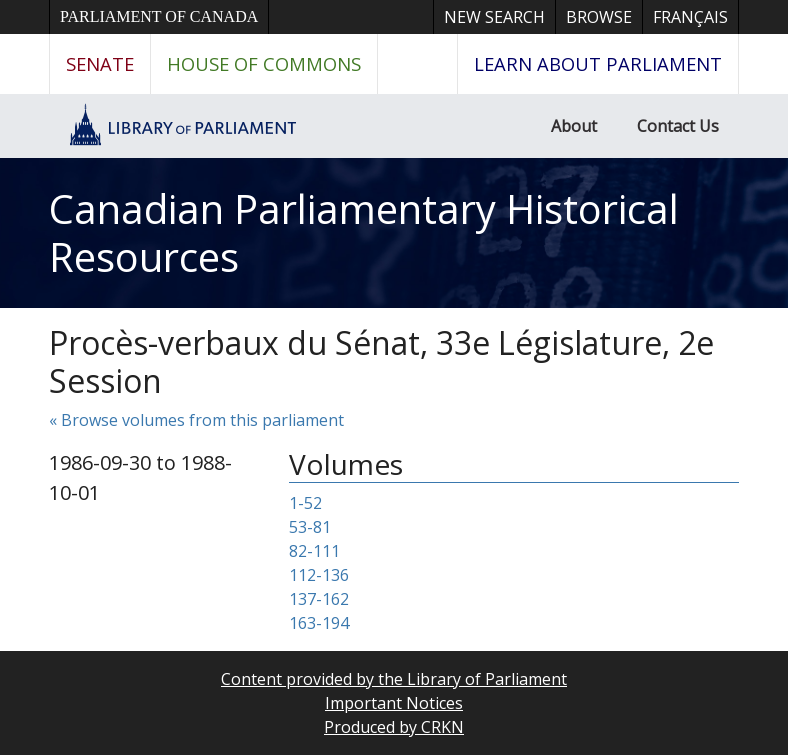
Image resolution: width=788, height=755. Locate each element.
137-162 (319, 599)
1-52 (305, 503)
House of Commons (264, 63)
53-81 (310, 527)
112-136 (319, 575)
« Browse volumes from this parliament (196, 420)
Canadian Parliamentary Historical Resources (364, 232)
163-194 (319, 623)
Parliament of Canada (159, 16)
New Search (494, 17)
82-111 (314, 551)
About (574, 126)
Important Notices (394, 703)
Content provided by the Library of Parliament (394, 679)
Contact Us (678, 126)
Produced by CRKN (394, 727)
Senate (100, 63)
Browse (599, 17)
